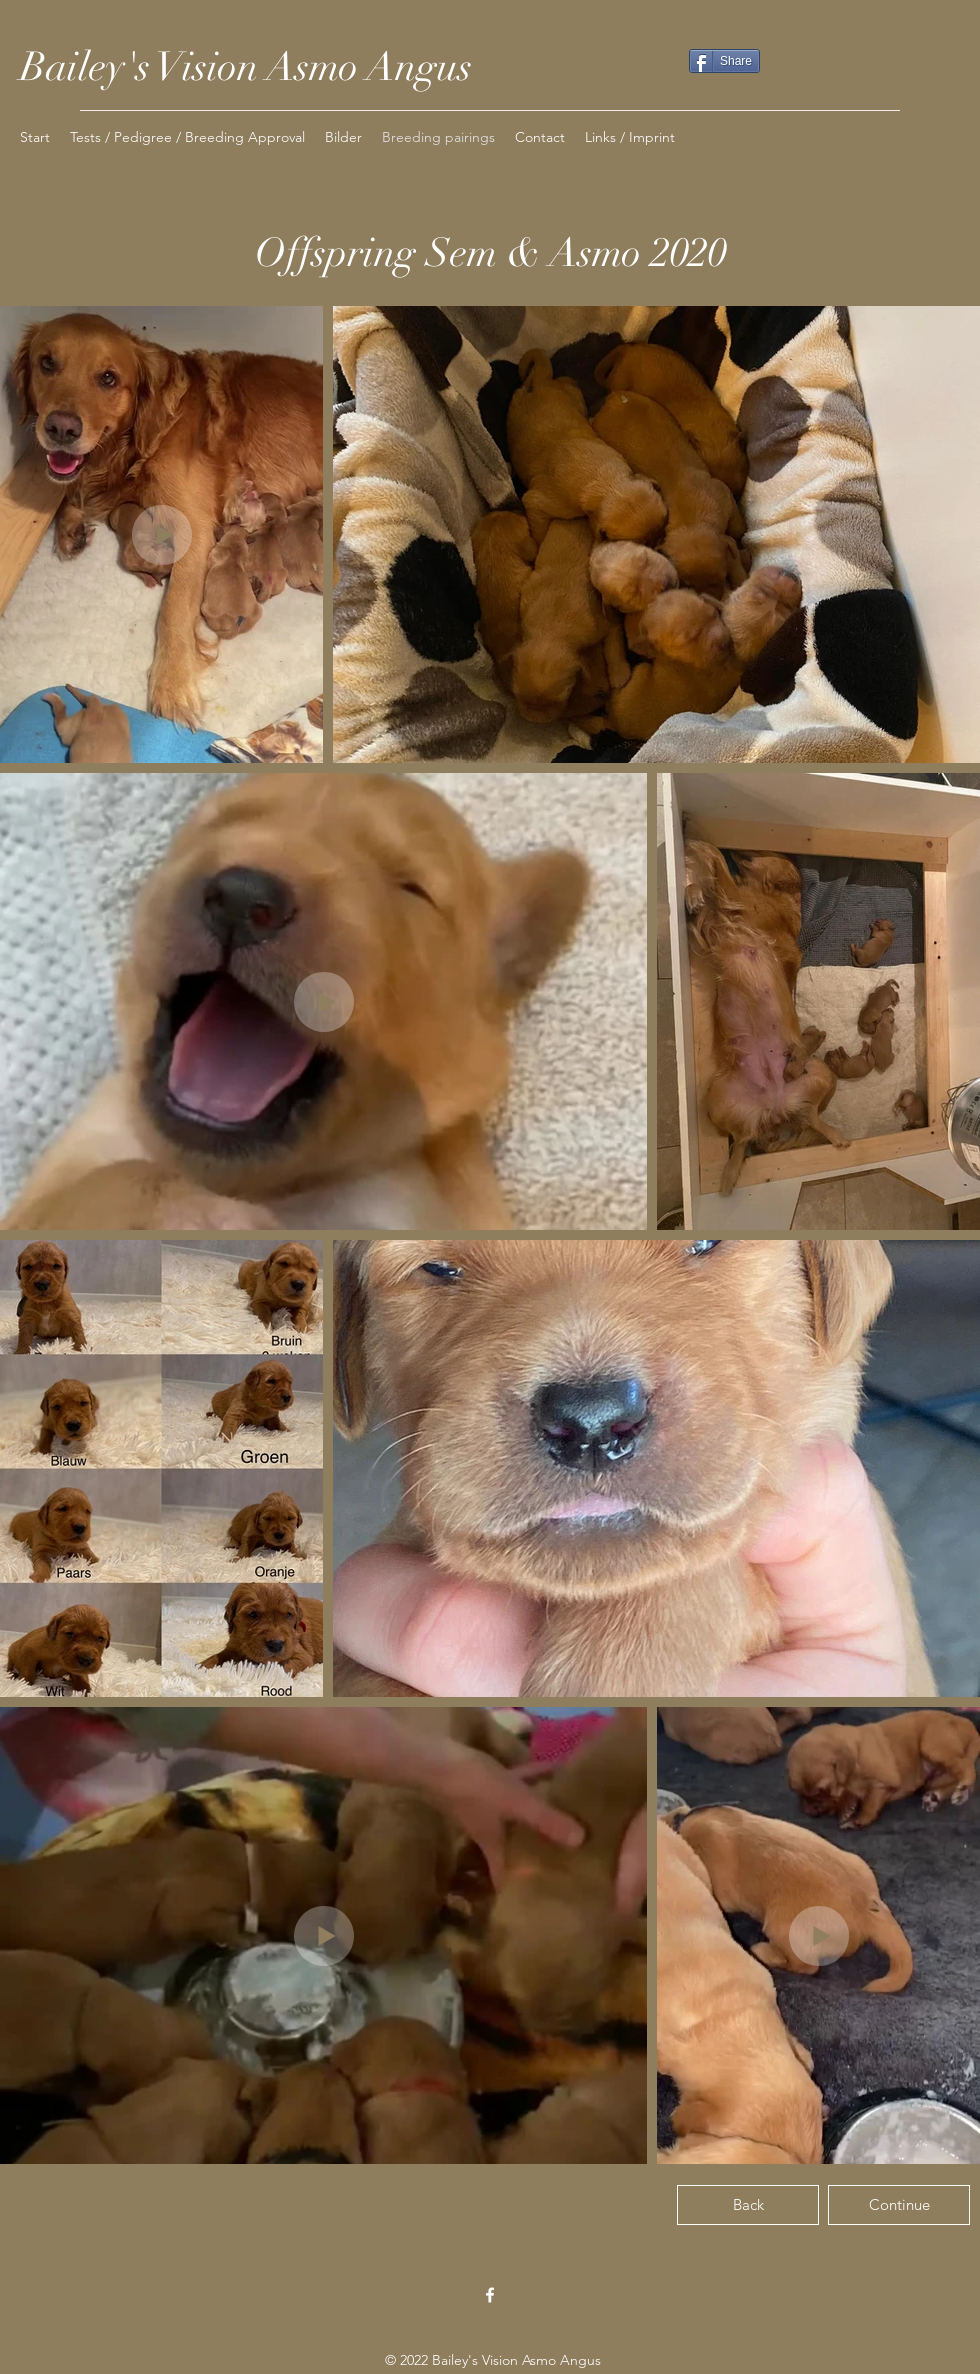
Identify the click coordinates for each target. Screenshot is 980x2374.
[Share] (724, 61)
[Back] (748, 2205)
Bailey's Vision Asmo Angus (246, 67)
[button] (343, 137)
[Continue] (899, 2205)
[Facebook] (490, 2295)
